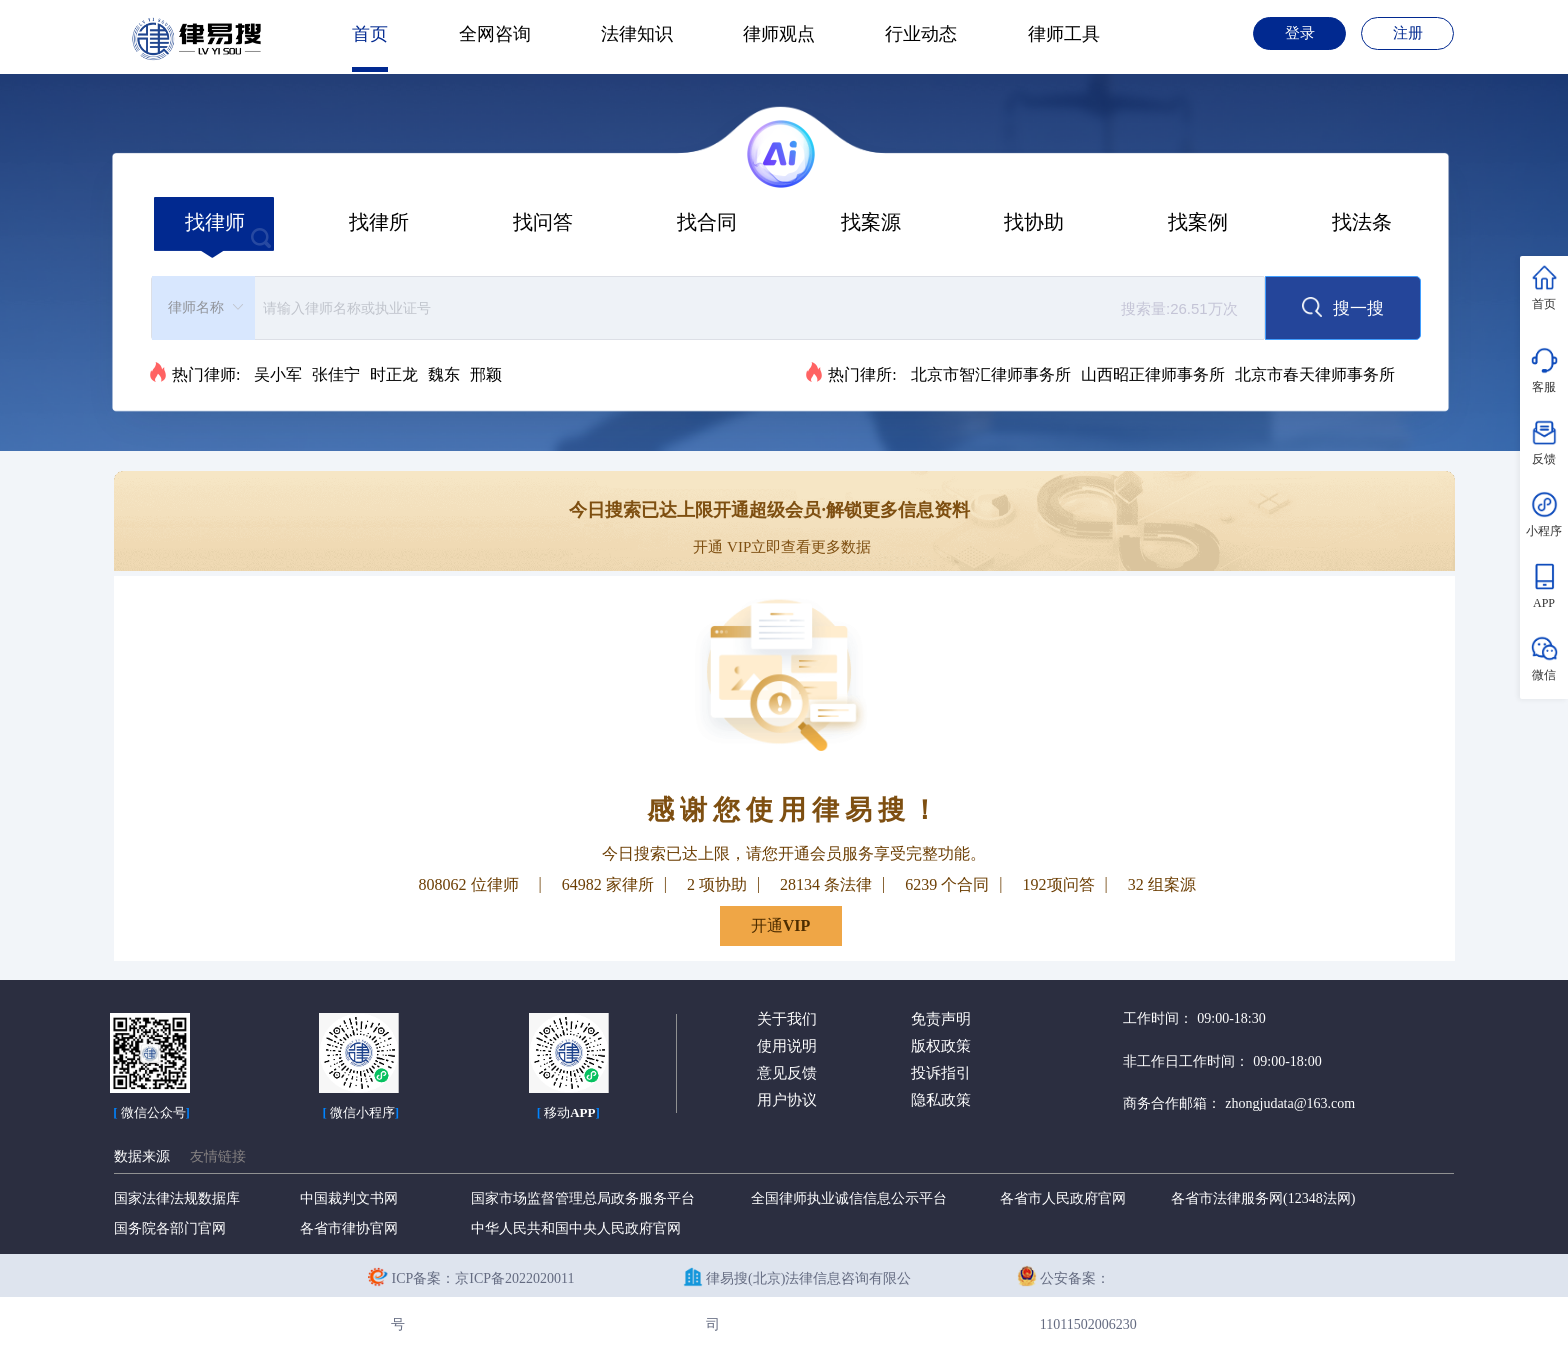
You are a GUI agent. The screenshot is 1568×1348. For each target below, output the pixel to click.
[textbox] (756, 308)
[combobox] (708, 308)
